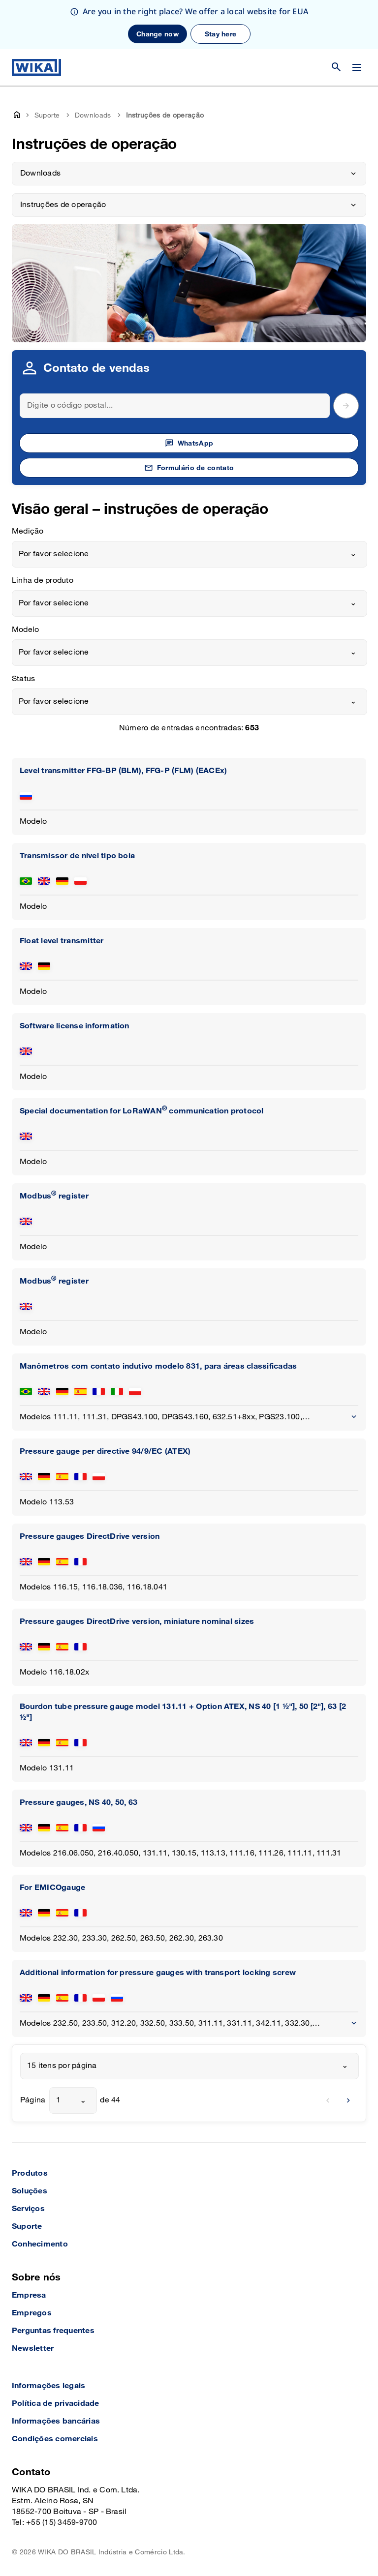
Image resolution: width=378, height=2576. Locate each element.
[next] (348, 2100)
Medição (28, 531)
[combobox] (189, 554)
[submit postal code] (346, 405)
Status (23, 679)
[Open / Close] (356, 67)
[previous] (327, 2100)
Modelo (25, 629)
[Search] (174, 406)
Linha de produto (42, 580)
